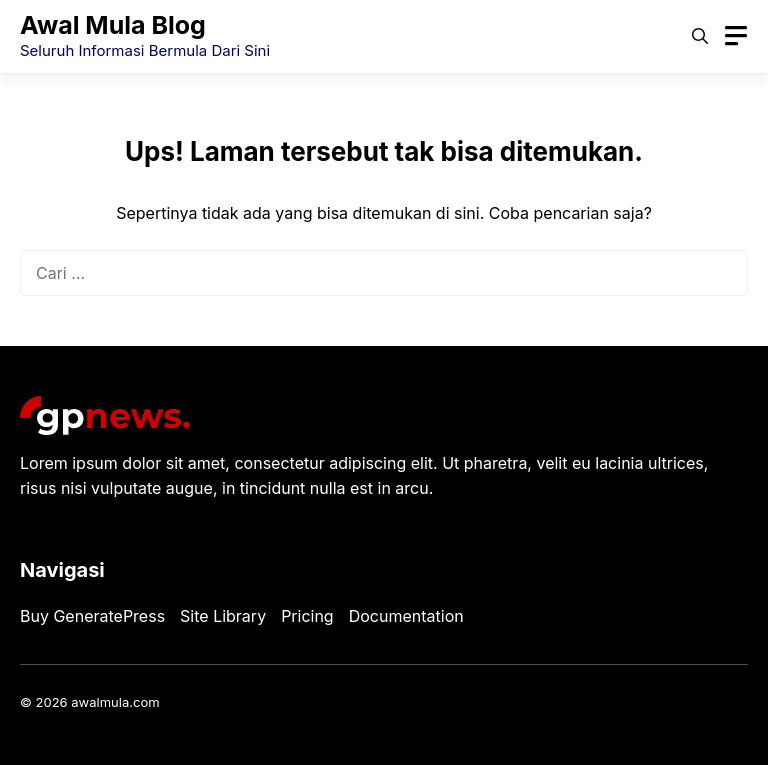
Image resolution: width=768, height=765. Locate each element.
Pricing (307, 616)
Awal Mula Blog (113, 25)
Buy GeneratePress (92, 616)
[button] (700, 36)
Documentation (406, 616)
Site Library (223, 616)
